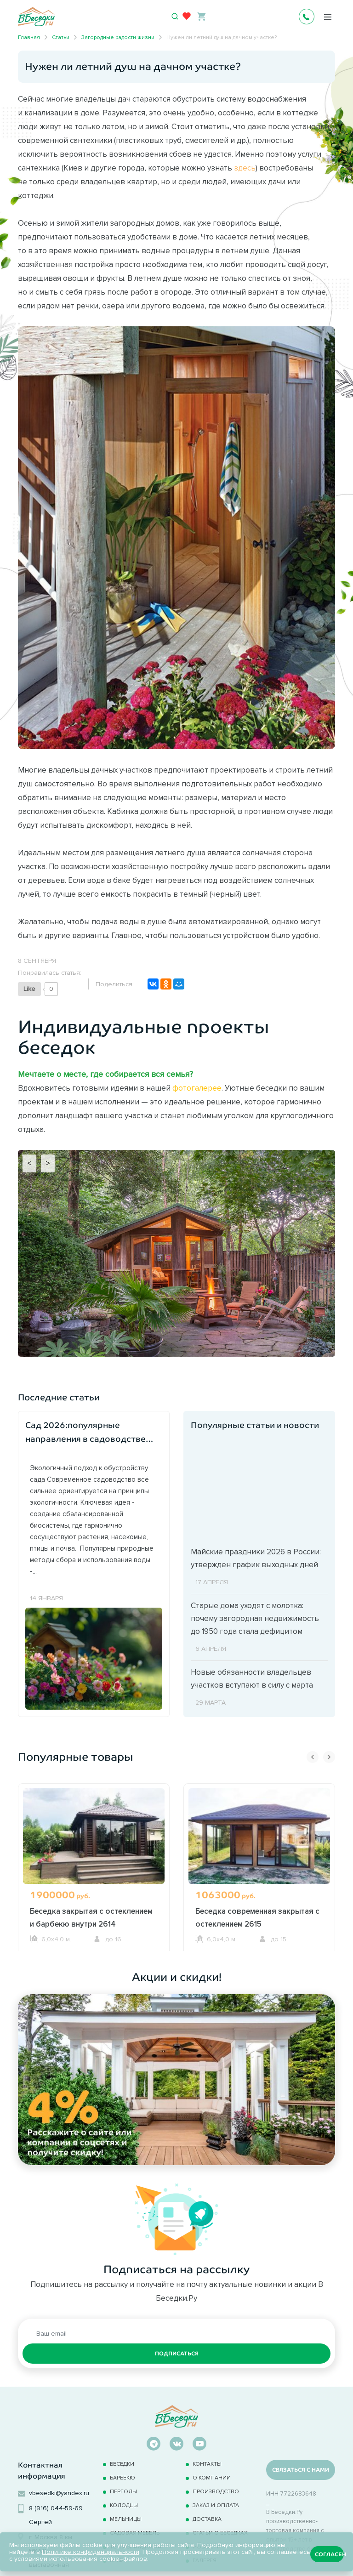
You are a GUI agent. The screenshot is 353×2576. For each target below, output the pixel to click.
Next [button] (329, 1757)
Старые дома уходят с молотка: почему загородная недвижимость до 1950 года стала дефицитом (255, 1618)
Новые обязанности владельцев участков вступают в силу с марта (252, 1678)
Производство (216, 2491)
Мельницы (126, 2519)
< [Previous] (29, 1163)
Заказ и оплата (216, 2505)
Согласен (329, 2554)
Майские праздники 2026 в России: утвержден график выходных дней (256, 1558)
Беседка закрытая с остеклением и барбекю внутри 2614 (91, 1917)
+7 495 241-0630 (306, 16)
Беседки (122, 2464)
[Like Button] (29, 989)
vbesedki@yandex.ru (59, 2493)
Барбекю (122, 2477)
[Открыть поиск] (175, 16)
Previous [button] (313, 1757)
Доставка (207, 2519)
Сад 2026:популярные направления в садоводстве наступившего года (85, 1433)
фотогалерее (197, 1088)
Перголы (123, 2491)
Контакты (207, 2464)
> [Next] (48, 1163)
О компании (212, 2477)
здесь (245, 168)
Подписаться (177, 2353)
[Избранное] (186, 16)
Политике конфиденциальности (90, 2551)
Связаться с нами (300, 2470)
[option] (93, 1867)
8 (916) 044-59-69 (56, 2508)
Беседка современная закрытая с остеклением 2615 (257, 1917)
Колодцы (124, 2505)
